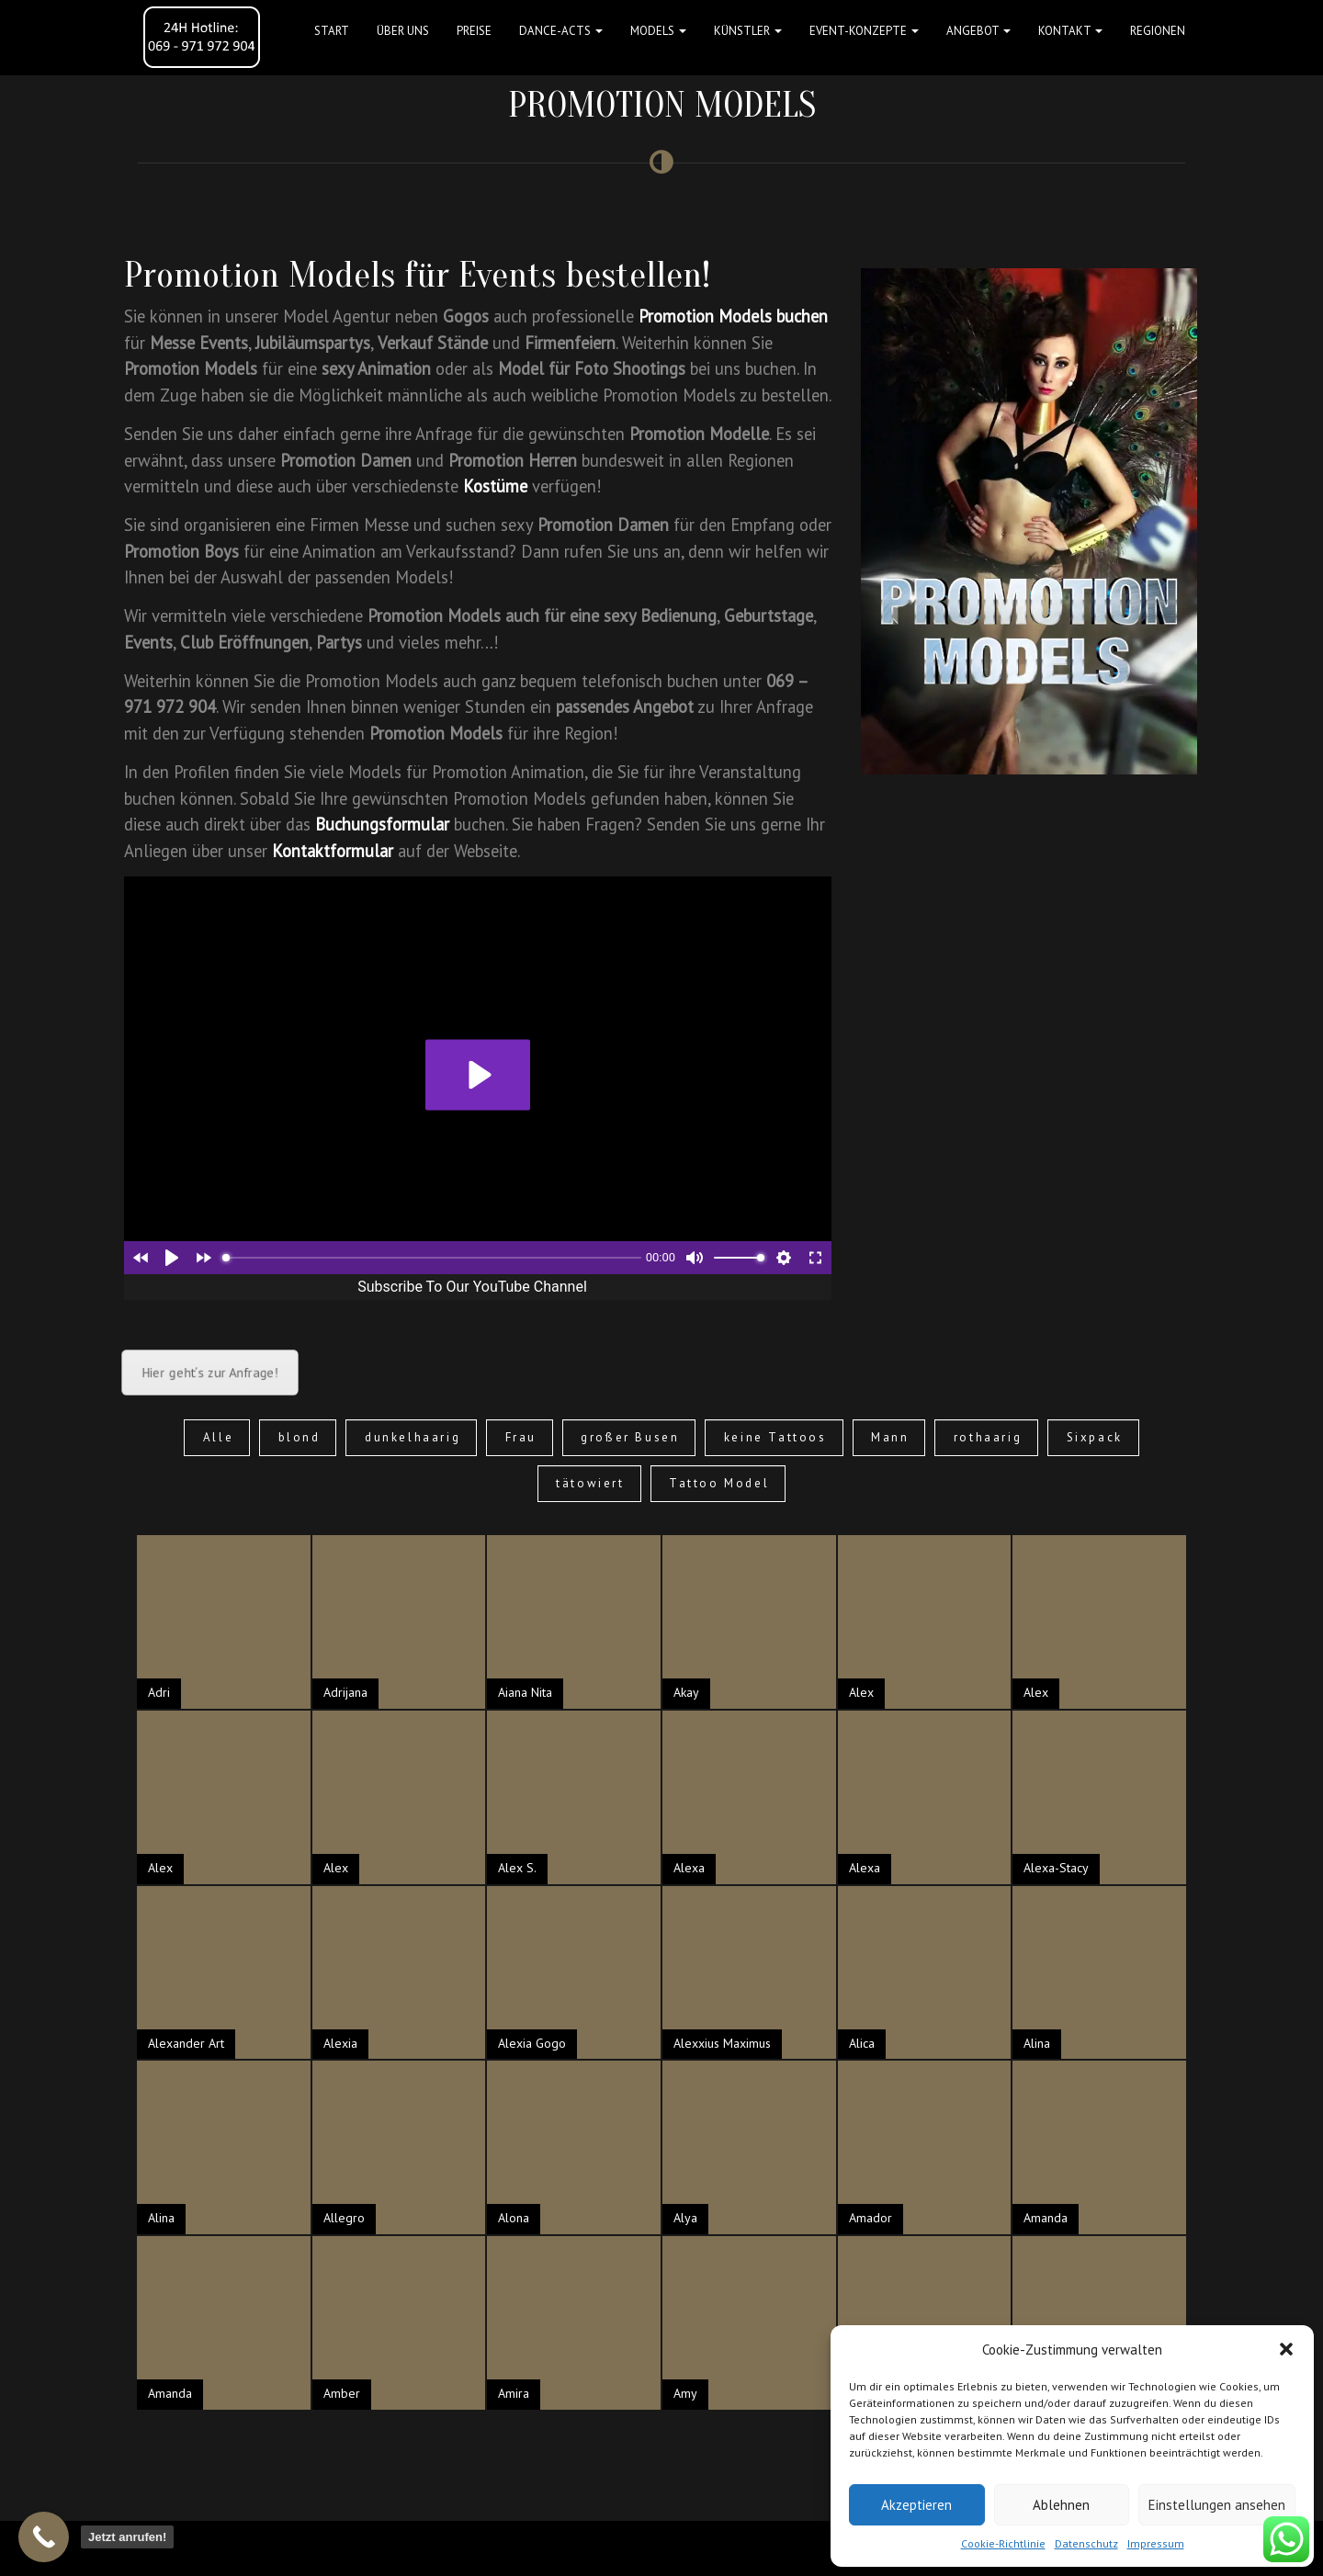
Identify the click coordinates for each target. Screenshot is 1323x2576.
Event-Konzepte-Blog (726, 2548)
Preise (474, 31)
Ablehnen (1061, 2505)
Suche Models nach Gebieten (561, 2548)
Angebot (978, 31)
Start (331, 31)
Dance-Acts (561, 31)
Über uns (403, 31)
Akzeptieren (916, 2505)
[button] (1286, 2349)
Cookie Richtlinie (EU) (423, 2548)
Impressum (1155, 2543)
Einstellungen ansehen (1216, 2505)
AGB (209, 2548)
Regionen (1157, 31)
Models (658, 31)
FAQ (654, 2548)
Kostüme (495, 486)
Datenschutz (1086, 2543)
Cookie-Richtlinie (1003, 2543)
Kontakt (1070, 31)
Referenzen (818, 2548)
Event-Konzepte (864, 31)
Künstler (748, 31)
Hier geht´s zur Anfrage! (210, 1372)
